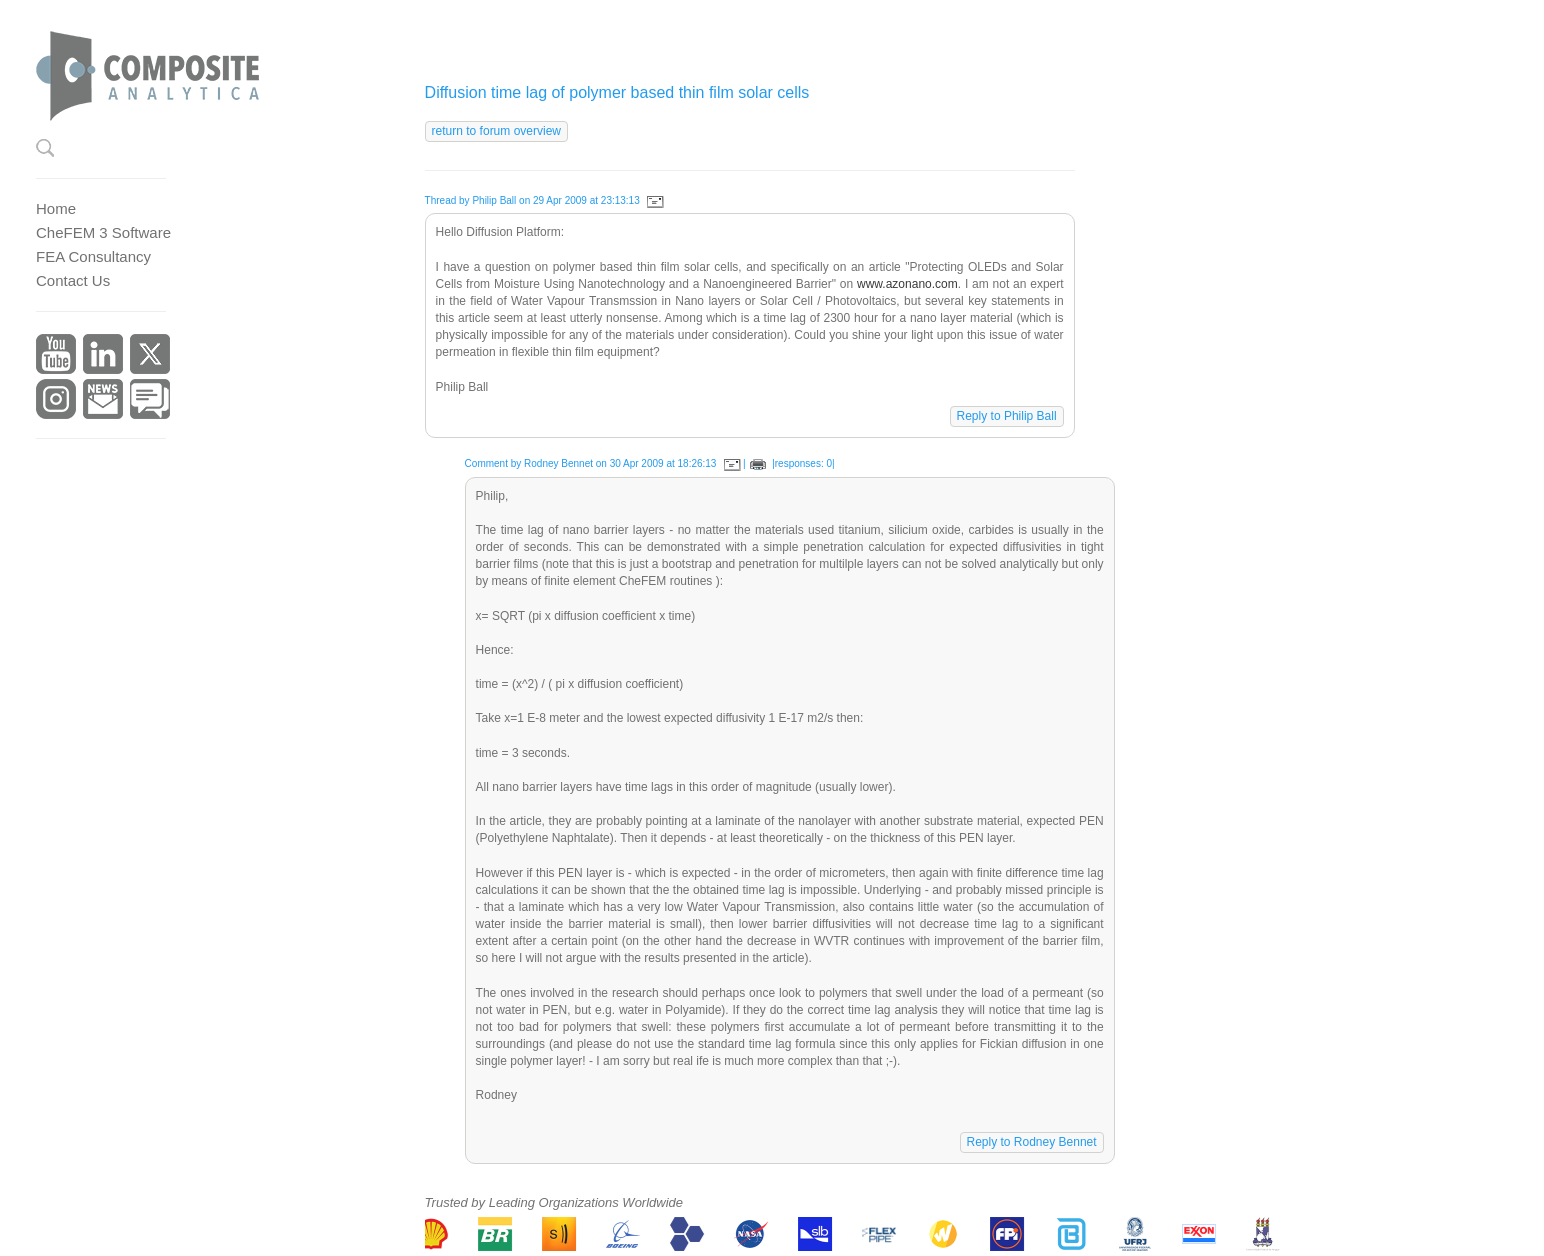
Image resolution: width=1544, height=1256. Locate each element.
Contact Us (73, 280)
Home (56, 208)
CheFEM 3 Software (103, 232)
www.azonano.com (907, 284)
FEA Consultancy (93, 256)
